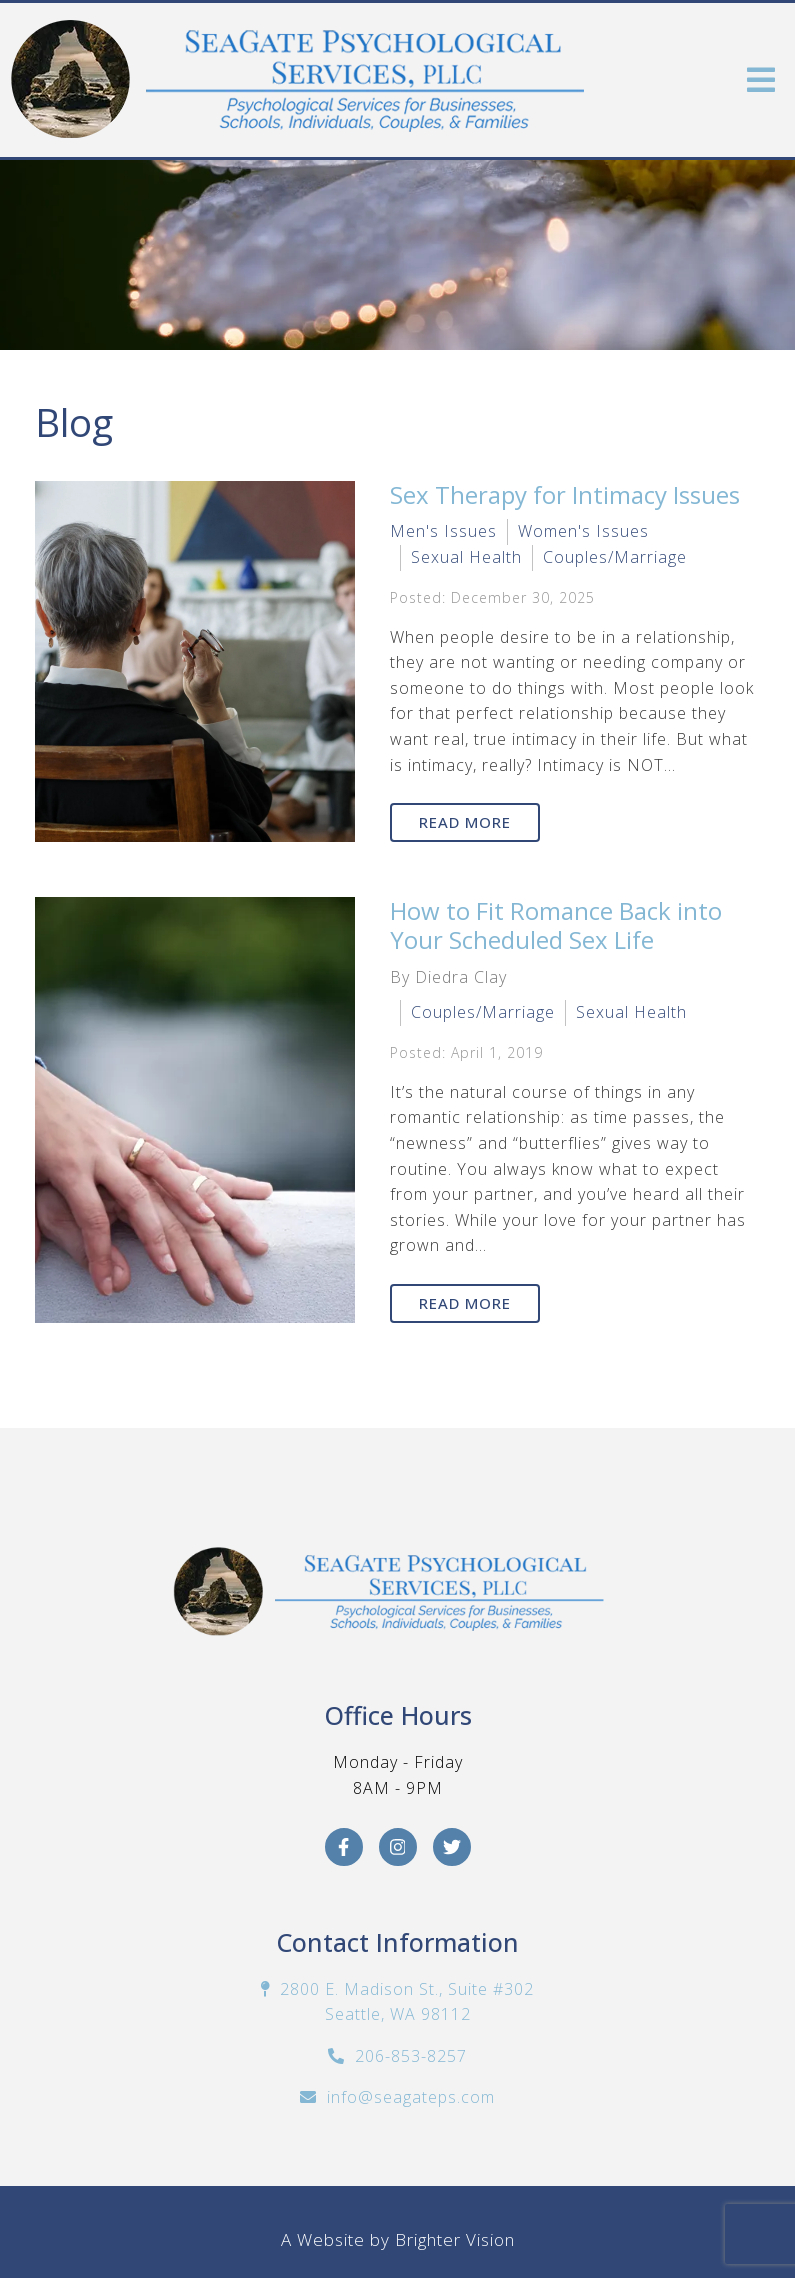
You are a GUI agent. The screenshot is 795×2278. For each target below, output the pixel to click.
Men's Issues (443, 531)
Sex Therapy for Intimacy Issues (565, 494)
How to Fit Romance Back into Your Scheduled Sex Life (556, 925)
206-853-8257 (411, 2056)
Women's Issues (583, 531)
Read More (465, 822)
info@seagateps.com (411, 2097)
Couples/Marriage (615, 557)
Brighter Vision (455, 2239)
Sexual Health (466, 557)
